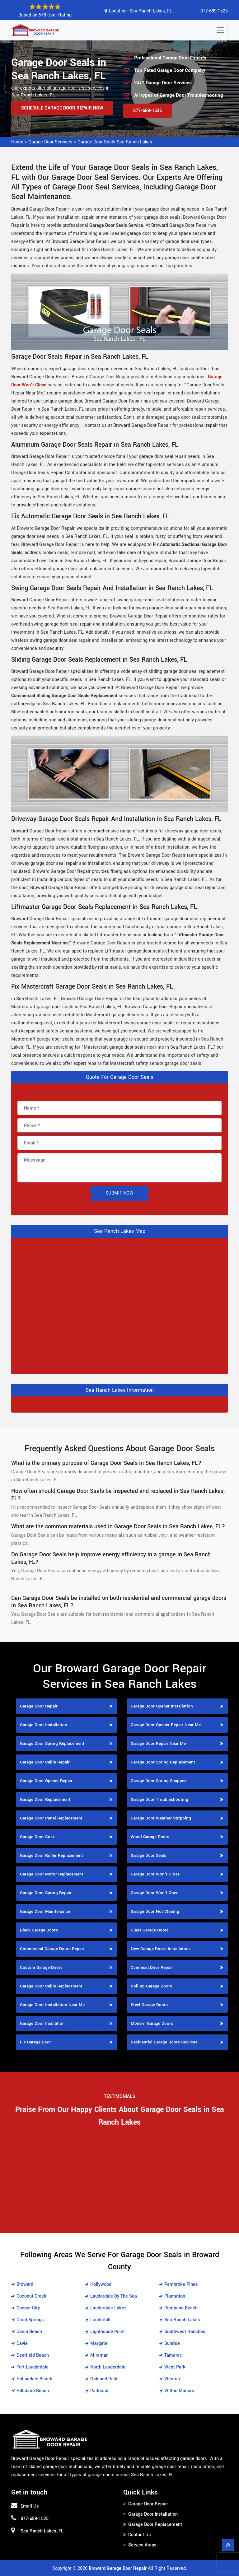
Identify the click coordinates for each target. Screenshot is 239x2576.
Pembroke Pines (181, 2284)
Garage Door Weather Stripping (161, 1818)
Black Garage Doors (39, 1930)
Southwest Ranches (184, 2331)
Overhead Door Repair (152, 1967)
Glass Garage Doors (150, 1930)
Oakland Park (104, 2379)
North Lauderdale (107, 2367)
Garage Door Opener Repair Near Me (166, 1725)
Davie (22, 2343)
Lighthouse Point (107, 2331)
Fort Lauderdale (32, 2367)
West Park (174, 2367)
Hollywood (100, 2284)
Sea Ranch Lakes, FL (150, 11)
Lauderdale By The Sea (113, 2296)
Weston (172, 2379)
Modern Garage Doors (152, 2023)
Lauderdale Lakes (108, 2308)
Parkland (99, 2390)
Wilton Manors (179, 2390)
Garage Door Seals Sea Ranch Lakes (114, 142)
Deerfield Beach (32, 2355)
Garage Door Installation (43, 1725)
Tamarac (173, 2355)
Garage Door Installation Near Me (52, 2005)
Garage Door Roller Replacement (51, 1855)
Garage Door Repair (39, 1706)
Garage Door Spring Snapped (159, 1781)
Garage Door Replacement (45, 1799)
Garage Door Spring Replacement (52, 1743)
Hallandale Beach (34, 2379)
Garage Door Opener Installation (162, 1706)
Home (17, 142)
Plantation (174, 2296)
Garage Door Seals (148, 1855)
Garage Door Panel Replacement (51, 1818)
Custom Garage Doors (41, 1967)
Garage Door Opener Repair (46, 1781)
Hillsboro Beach (32, 2390)
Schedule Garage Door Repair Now (62, 108)
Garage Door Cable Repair (45, 1762)
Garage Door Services (50, 142)
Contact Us (139, 2535)
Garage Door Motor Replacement (51, 1874)
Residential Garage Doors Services (164, 2042)
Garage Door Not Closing (155, 1911)
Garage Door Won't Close (155, 1874)
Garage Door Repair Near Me (158, 1743)
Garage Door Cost (37, 1837)
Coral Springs (30, 2320)
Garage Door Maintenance (45, 1911)
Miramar (99, 2355)
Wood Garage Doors (150, 1837)
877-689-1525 (214, 11)
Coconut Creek (31, 2296)
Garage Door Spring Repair (46, 1893)
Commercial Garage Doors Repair (52, 1949)
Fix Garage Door (35, 2042)
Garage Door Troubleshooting (159, 1799)
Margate (98, 2343)
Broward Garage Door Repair (118, 2568)
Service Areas (142, 2545)
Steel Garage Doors (149, 2005)
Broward (24, 2284)
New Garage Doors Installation (160, 1949)
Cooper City (28, 2308)
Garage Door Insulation (42, 2023)
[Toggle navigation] (220, 30)
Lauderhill (100, 2320)
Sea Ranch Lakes (182, 2320)
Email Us (30, 2506)
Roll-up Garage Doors (151, 1986)
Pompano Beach (181, 2308)
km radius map (119, 1304)
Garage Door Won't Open (155, 1893)
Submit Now (119, 1193)
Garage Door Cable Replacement (51, 1986)
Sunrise (172, 2343)
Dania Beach (29, 2331)
